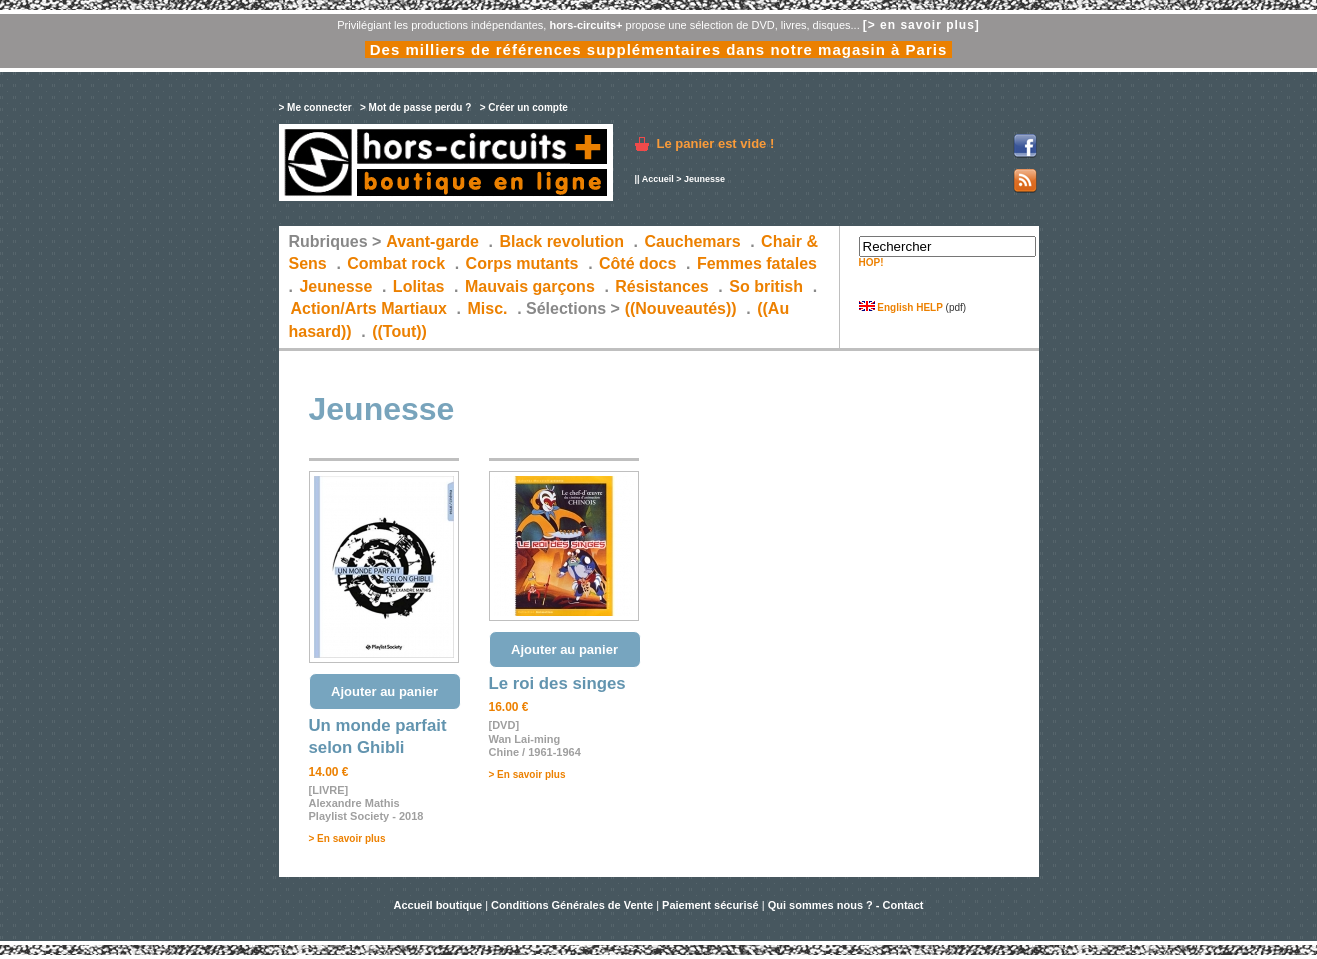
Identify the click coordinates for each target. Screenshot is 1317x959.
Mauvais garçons (530, 286)
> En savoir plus (347, 838)
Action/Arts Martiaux (369, 308)
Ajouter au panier (384, 691)
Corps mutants (524, 263)
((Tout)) (399, 331)
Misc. (488, 308)
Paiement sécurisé (710, 905)
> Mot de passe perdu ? (415, 107)
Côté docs (637, 263)
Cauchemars (693, 241)
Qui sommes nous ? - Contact (846, 905)
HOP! (871, 262)
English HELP (901, 307)
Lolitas (419, 286)
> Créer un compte (524, 107)
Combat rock (396, 263)
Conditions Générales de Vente (572, 905)
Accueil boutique (439, 905)
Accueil (658, 179)
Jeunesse (335, 286)
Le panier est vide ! (716, 143)
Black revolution (561, 241)
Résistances (661, 286)
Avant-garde (432, 241)
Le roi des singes (557, 683)
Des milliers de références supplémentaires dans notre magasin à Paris (659, 49)
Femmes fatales (757, 263)
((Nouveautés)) (681, 308)
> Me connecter (315, 107)
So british (766, 286)
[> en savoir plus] (921, 25)
